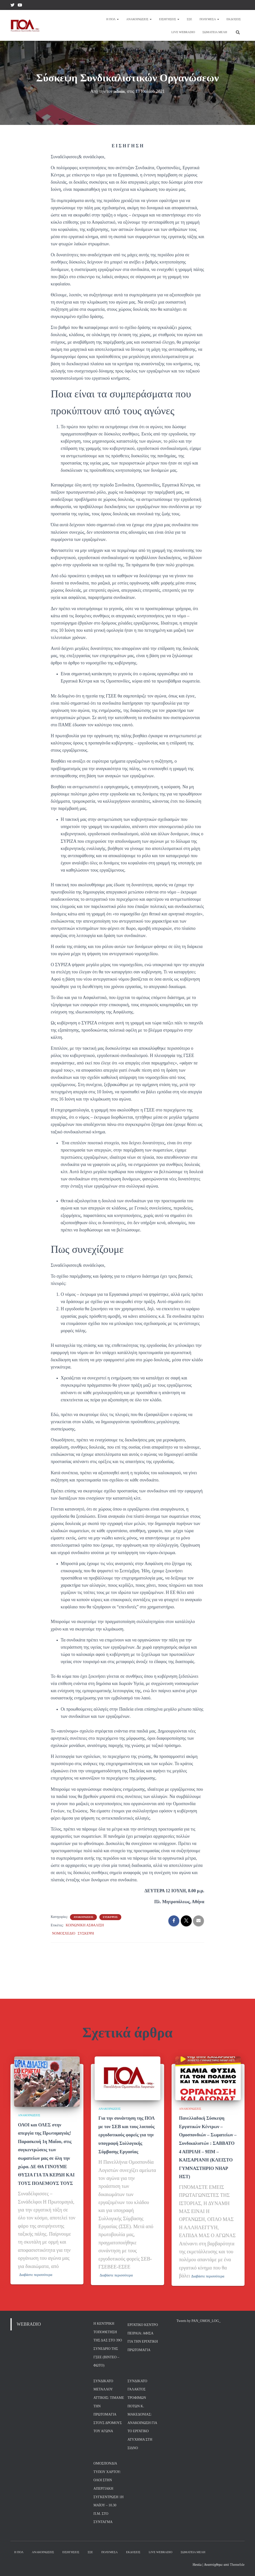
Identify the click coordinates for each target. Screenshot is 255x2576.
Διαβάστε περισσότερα (42, 2265)
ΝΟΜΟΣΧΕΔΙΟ (63, 1933)
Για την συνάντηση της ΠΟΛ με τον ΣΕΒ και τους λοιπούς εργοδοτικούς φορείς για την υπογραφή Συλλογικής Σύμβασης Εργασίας (127, 2109)
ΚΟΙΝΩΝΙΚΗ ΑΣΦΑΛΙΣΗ (85, 1925)
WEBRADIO (29, 2324)
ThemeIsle (237, 2565)
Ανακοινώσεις (139, 19)
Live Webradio (183, 32)
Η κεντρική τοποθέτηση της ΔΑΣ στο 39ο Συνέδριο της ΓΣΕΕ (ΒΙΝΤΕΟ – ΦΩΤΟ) (107, 2344)
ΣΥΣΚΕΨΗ (86, 1933)
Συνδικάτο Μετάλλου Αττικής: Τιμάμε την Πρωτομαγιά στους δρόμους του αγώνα (108, 2406)
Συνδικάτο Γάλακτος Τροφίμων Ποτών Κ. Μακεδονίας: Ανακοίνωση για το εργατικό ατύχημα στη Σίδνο (142, 2414)
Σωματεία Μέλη (214, 32)
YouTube (20, 5)
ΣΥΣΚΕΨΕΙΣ (110, 1917)
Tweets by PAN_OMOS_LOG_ (199, 2321)
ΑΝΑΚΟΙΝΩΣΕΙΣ (83, 1917)
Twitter (12, 5)
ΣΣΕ (189, 19)
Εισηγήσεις (169, 19)
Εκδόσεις (234, 19)
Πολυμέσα (209, 19)
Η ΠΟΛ (112, 19)
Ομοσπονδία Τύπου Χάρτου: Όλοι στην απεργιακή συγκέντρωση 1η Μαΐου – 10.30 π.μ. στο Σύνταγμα (108, 2493)
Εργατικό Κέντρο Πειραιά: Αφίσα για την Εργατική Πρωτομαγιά (143, 2337)
